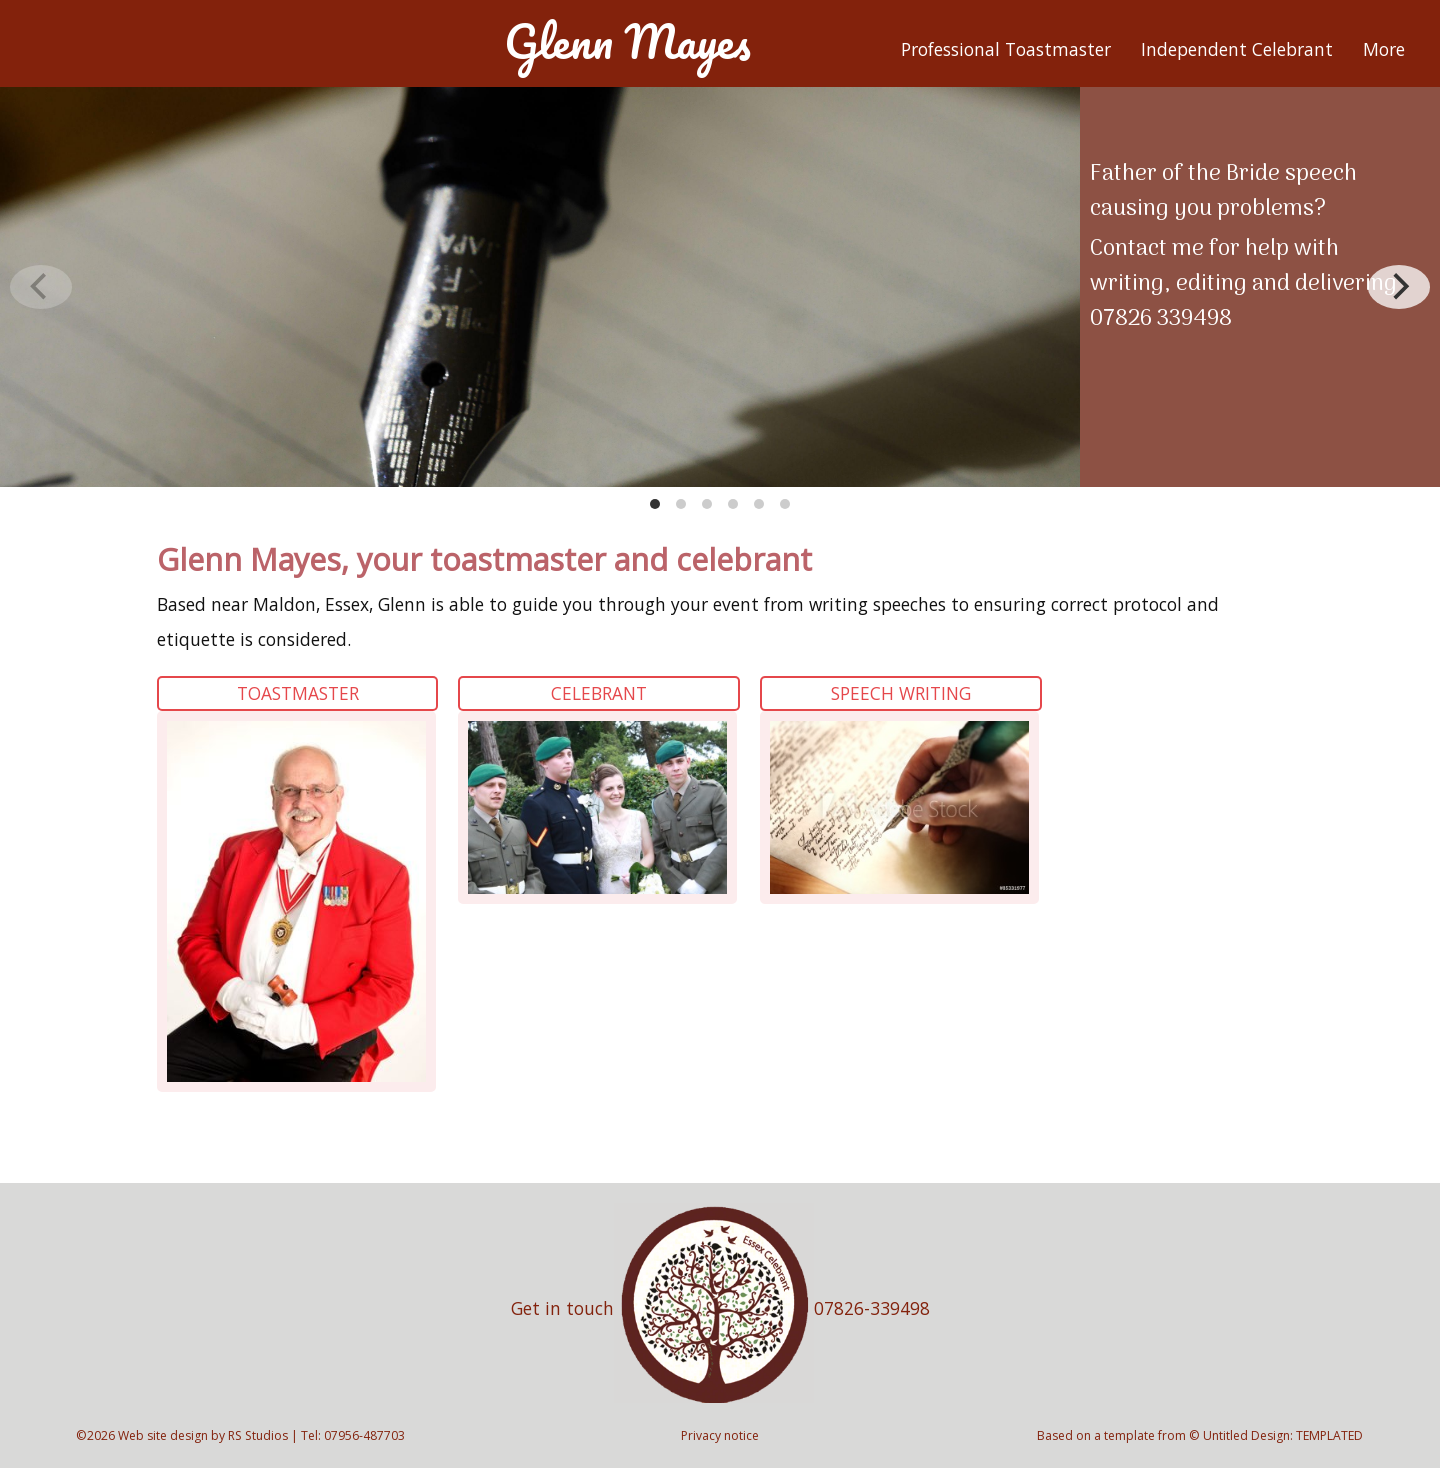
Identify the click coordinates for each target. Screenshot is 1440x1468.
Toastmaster (298, 693)
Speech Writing (901, 693)
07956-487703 (364, 1435)
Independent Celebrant (1237, 49)
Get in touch (562, 1308)
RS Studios (258, 1435)
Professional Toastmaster (1006, 49)
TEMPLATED (1329, 1435)
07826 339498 (1161, 319)
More (1384, 49)
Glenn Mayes (627, 41)
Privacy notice (720, 1435)
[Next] (1399, 287)
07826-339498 (872, 1308)
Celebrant (599, 693)
